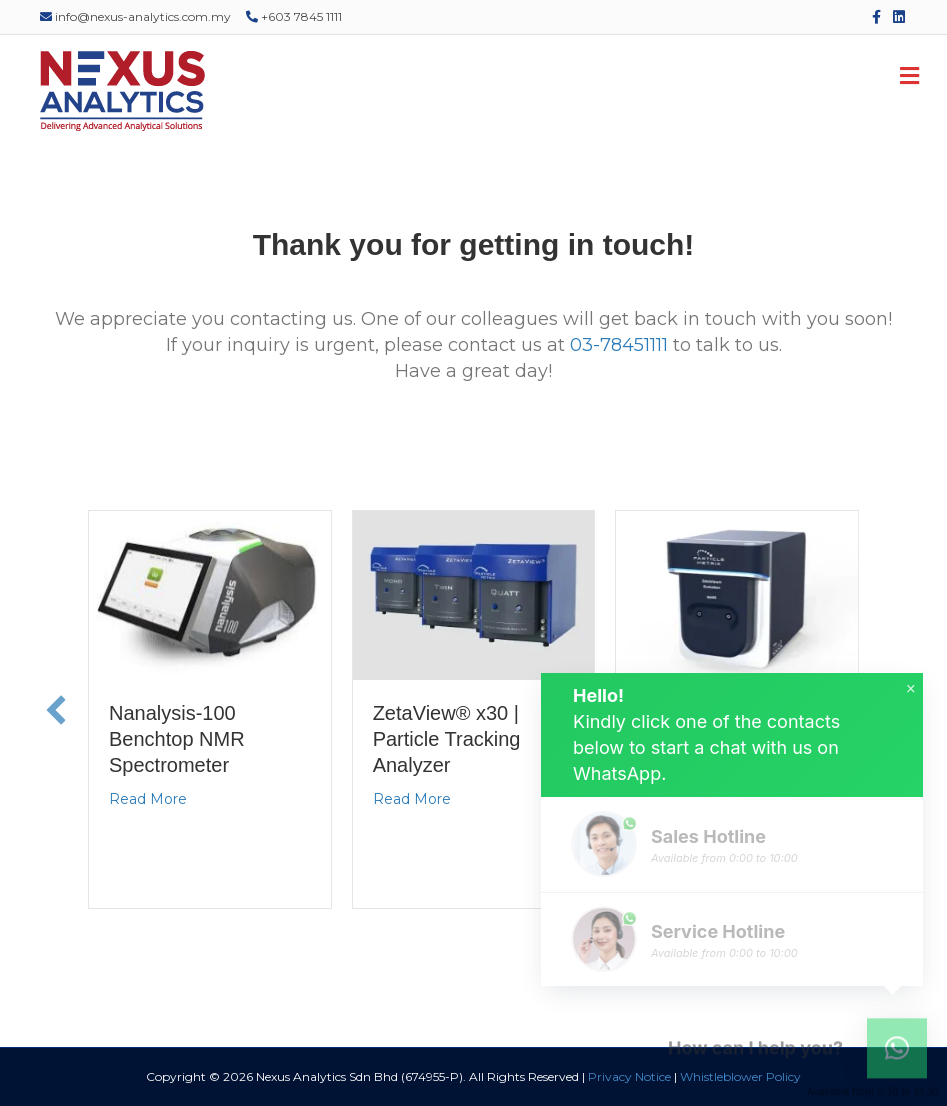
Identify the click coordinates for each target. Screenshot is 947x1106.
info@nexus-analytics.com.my (135, 16)
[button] (56, 710)
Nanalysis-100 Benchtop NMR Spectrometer (177, 739)
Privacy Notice (629, 1076)
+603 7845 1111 (294, 16)
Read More (148, 799)
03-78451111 (619, 345)
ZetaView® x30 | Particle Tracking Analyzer (447, 739)
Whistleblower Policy (740, 1076)
